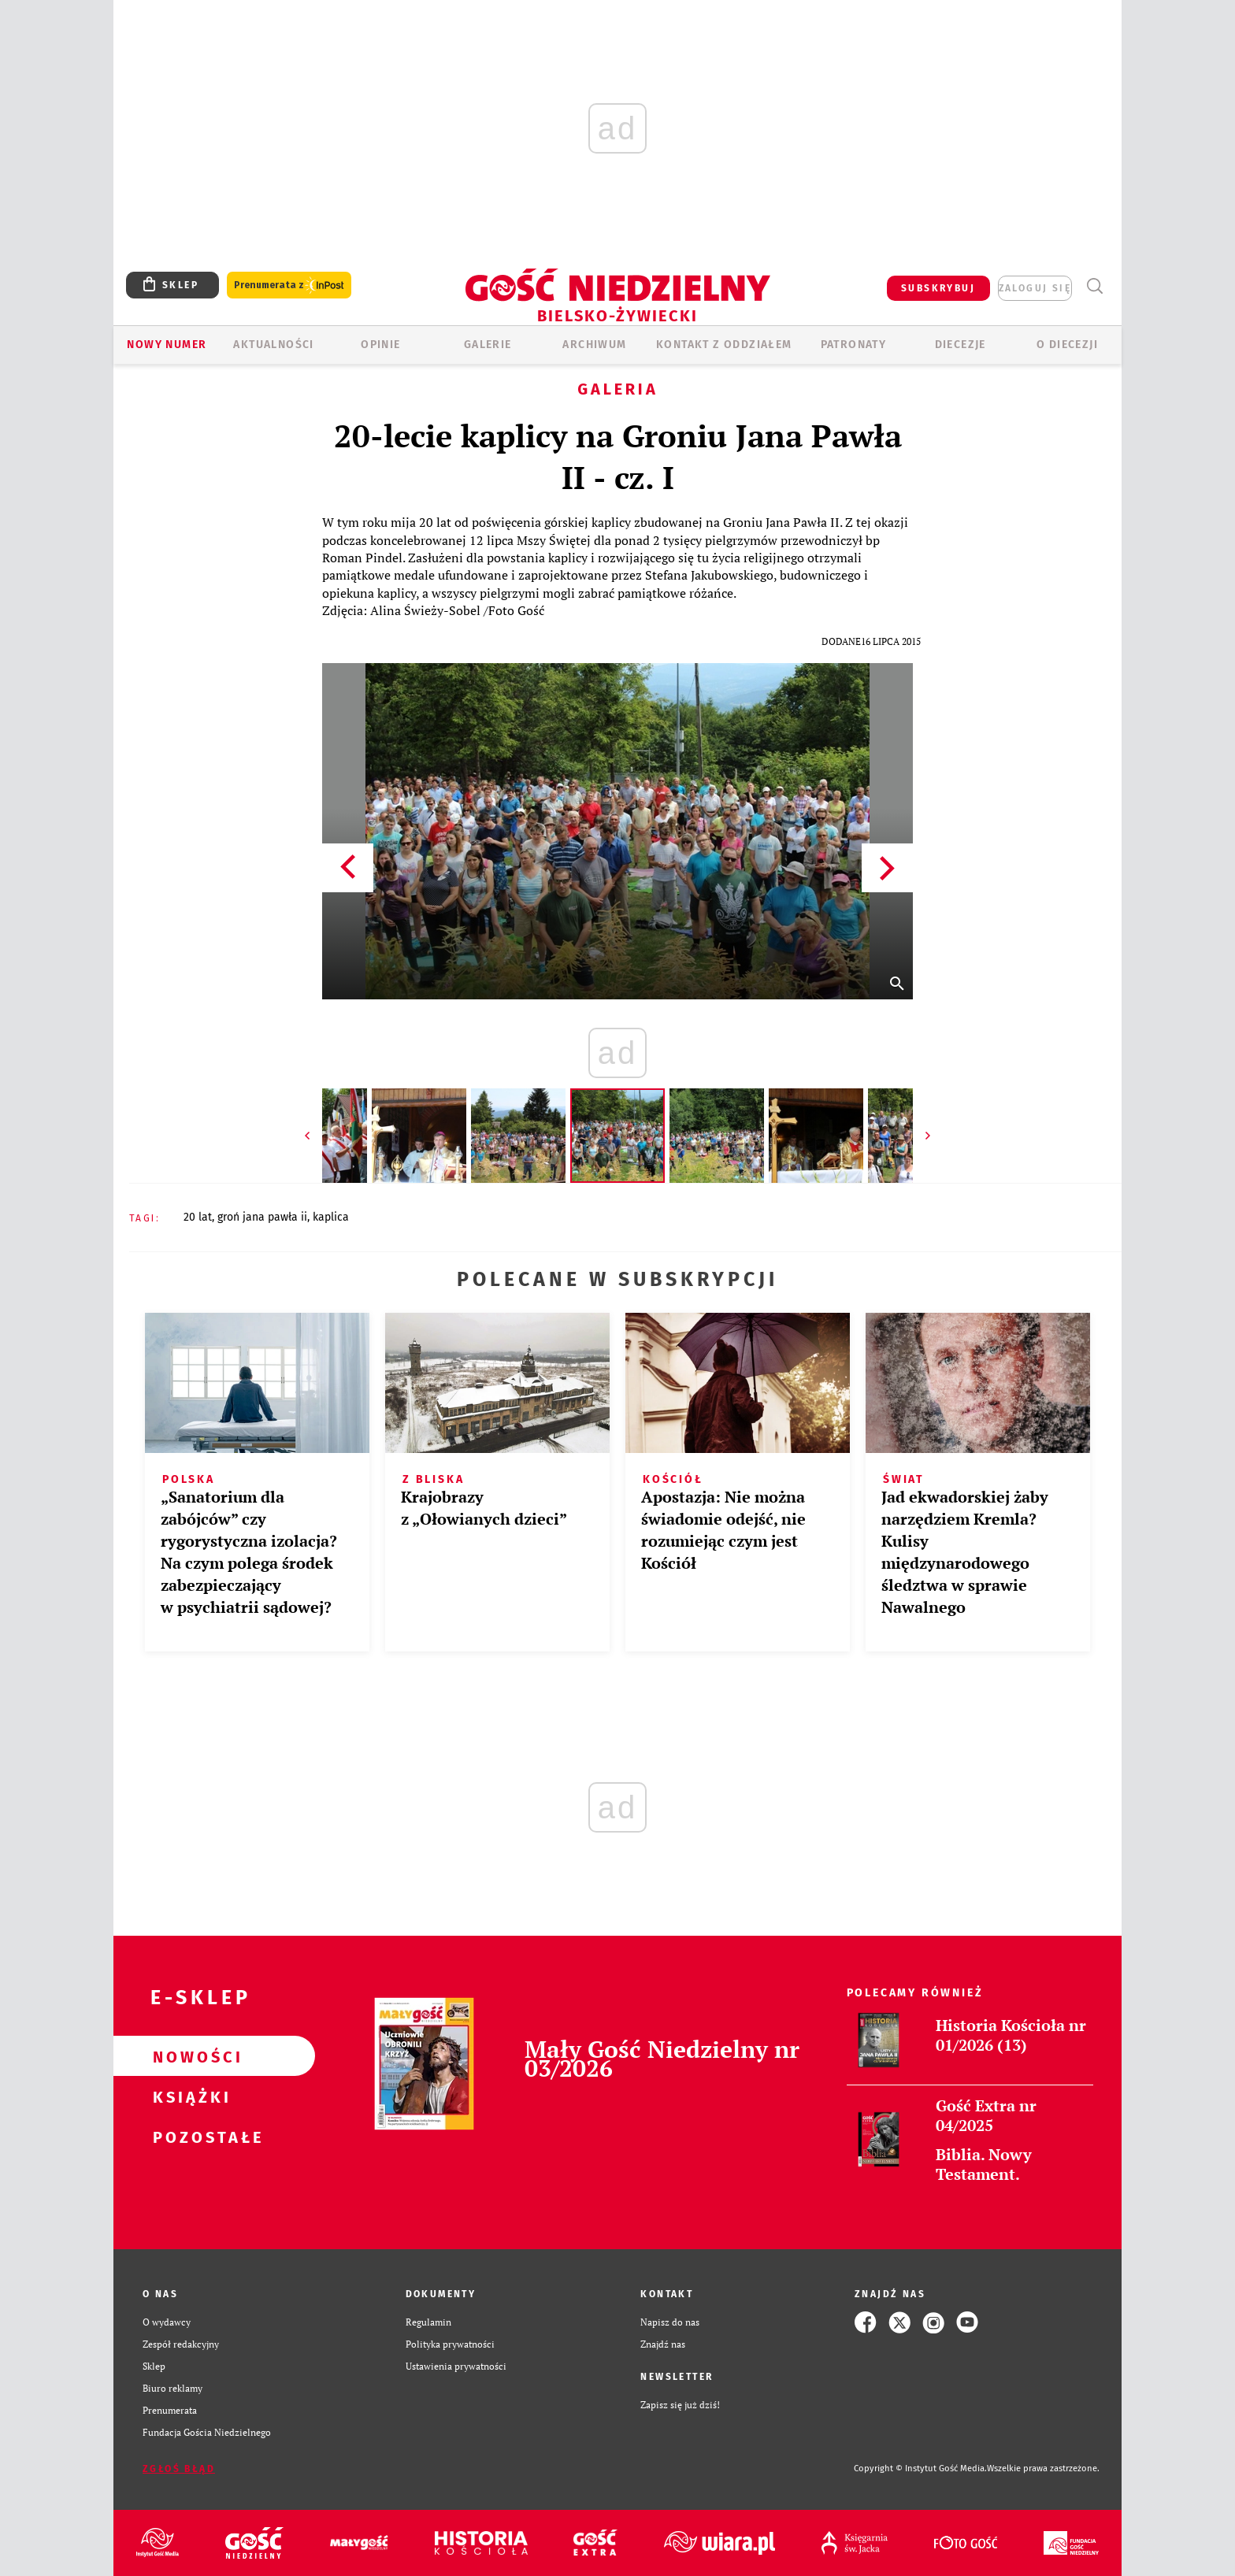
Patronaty (854, 344)
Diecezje (960, 344)
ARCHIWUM (594, 344)
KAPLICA (331, 1217)
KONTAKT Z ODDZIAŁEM (724, 344)
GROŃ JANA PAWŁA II (262, 1217)
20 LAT (198, 1217)
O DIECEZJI (1067, 344)
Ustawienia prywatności (456, 2366)
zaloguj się (1035, 288)
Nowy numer (166, 344)
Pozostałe (189, 2136)
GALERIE (488, 344)
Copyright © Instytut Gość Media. (920, 2468)
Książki (189, 2096)
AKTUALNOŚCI (273, 344)
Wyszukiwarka (1094, 286)
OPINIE (380, 344)
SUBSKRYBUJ (938, 288)
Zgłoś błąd (179, 2468)
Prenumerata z (289, 285)
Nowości (189, 2056)
